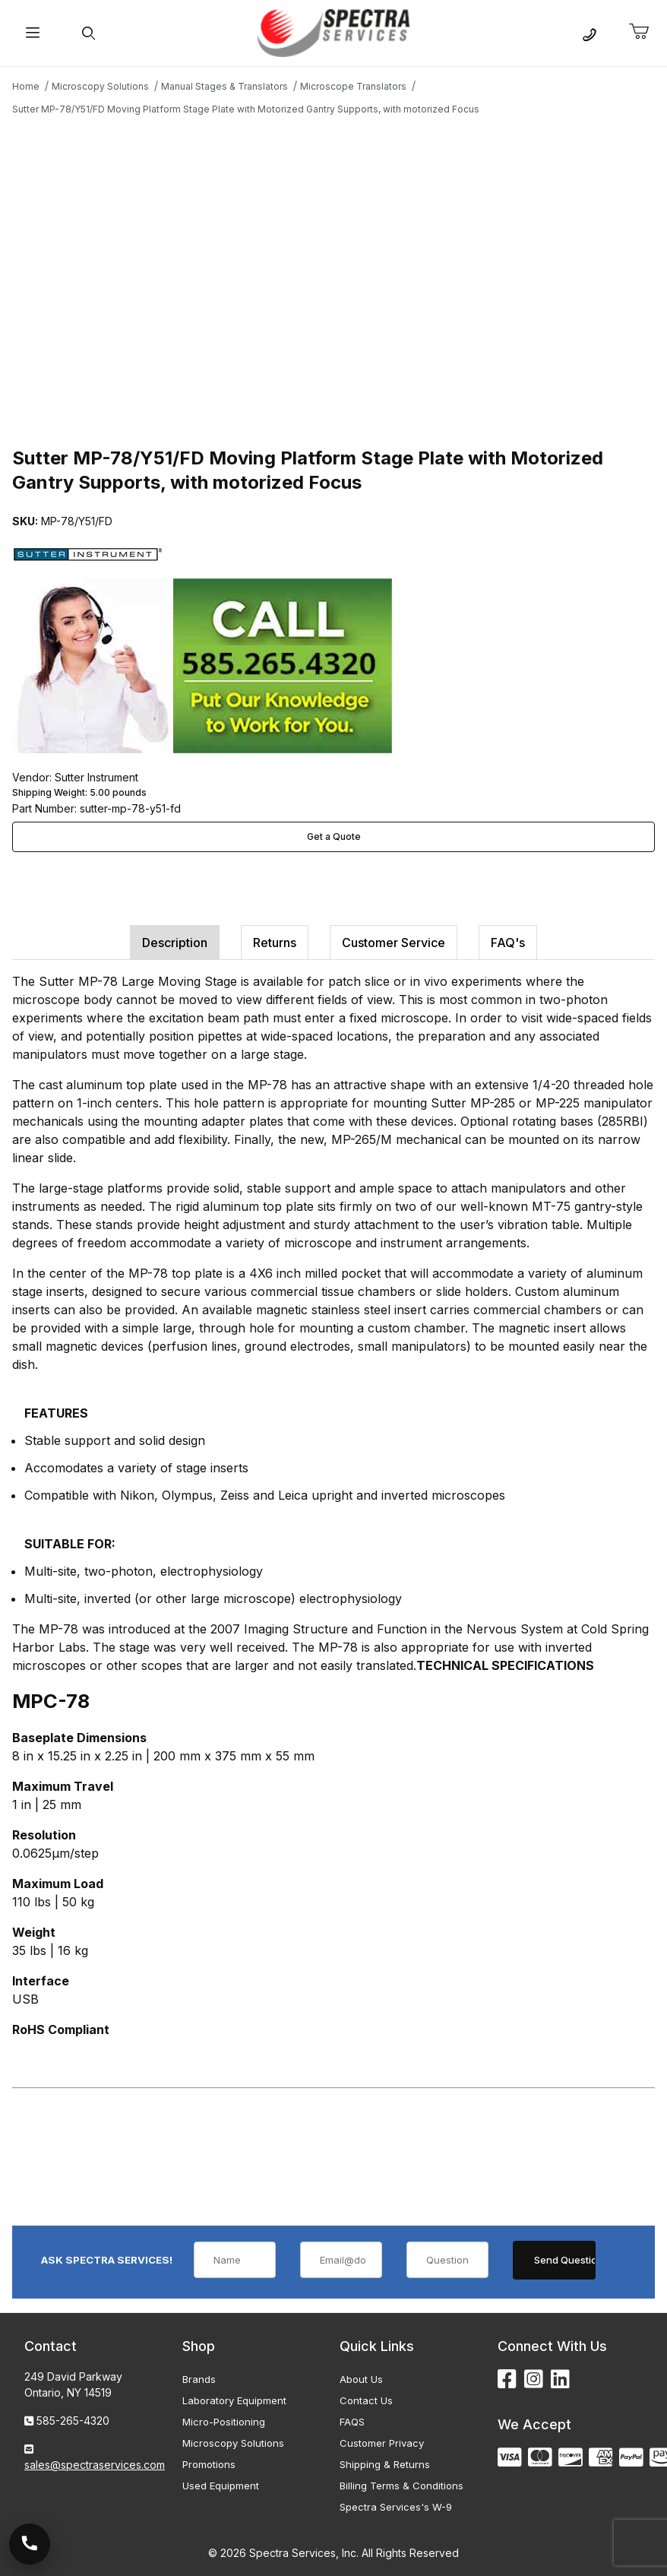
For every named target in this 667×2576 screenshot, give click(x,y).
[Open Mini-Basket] (645, 32)
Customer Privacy (382, 2443)
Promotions (209, 2464)
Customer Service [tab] (393, 942)
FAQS (352, 2422)
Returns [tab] (274, 942)
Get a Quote (334, 836)
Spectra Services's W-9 (396, 2507)
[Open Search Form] (88, 33)
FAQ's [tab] (508, 942)
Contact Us (366, 2400)
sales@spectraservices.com (94, 2464)
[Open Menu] (32, 33)
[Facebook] (507, 2379)
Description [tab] (174, 942)
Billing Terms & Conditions (401, 2485)
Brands (199, 2379)
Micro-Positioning (223, 2422)
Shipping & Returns (385, 2464)
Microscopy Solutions (233, 2443)
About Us (361, 2379)
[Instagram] (533, 2379)
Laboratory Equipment (234, 2400)
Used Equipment (220, 2485)
